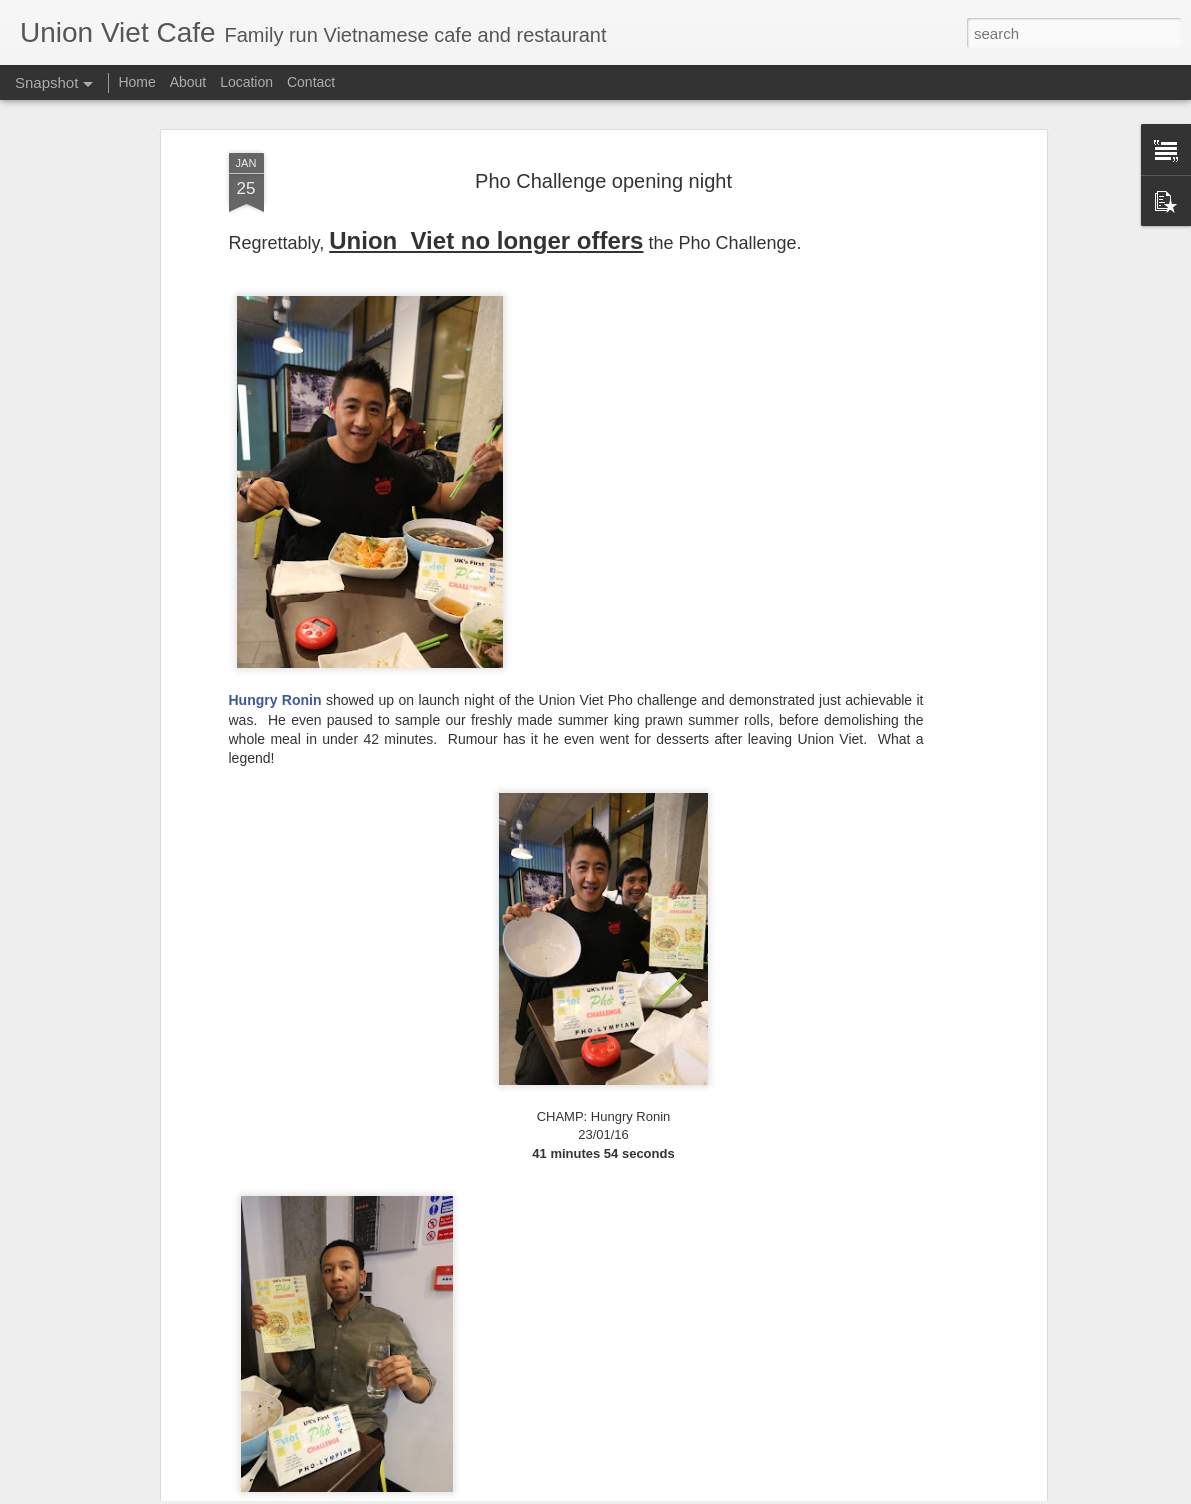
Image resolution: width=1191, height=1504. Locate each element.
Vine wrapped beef (134, 1443)
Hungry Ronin (275, 606)
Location (246, 82)
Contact (311, 82)
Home (136, 82)
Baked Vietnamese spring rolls (369, 1431)
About (188, 82)
